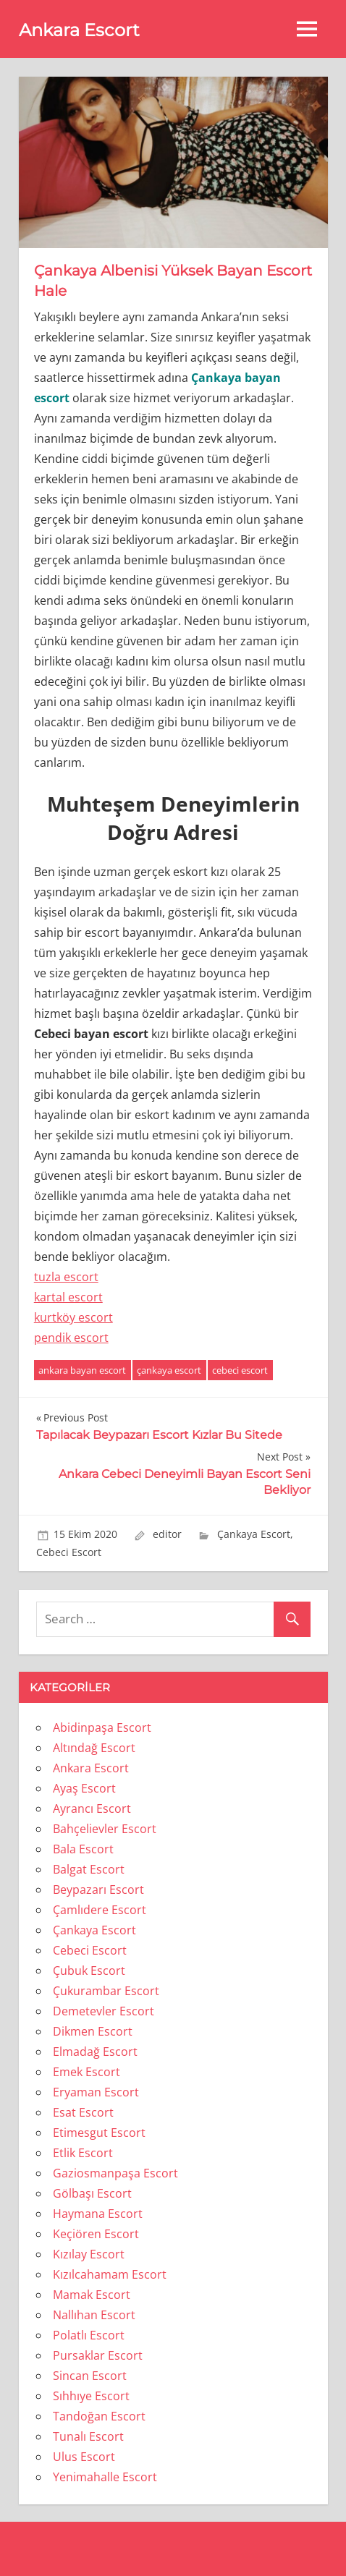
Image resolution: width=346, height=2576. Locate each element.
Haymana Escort (98, 2214)
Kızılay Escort (89, 2254)
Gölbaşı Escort (92, 2193)
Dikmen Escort (92, 2031)
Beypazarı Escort (98, 1889)
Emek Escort (86, 2072)
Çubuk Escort (89, 1970)
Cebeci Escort (68, 1552)
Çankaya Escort (253, 1534)
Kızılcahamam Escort (109, 2274)
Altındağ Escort (94, 1748)
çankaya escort (169, 1370)
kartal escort (68, 1297)
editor (167, 1534)
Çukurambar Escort (106, 1991)
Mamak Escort (91, 2295)
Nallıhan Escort (94, 2315)
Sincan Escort (90, 2376)
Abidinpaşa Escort (102, 1727)
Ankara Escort (79, 30)
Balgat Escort (89, 1869)
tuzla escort (66, 1277)
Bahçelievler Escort (104, 1829)
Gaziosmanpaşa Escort (115, 2173)
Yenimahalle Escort (105, 2477)
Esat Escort (83, 2112)
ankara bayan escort (82, 1370)
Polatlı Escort (89, 2335)
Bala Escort (83, 1849)
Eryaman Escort (96, 2092)
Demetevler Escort (103, 2011)
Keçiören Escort (96, 2234)
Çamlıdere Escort (99, 1910)
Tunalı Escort (88, 2436)
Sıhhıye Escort (91, 2396)
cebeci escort (240, 1370)
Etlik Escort (83, 2153)
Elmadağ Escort (95, 2051)
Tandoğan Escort (99, 2416)
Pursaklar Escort (98, 2355)
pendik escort (71, 1338)
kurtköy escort (73, 1317)
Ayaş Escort (84, 1788)
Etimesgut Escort (99, 2133)
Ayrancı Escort (92, 1808)
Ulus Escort (84, 2457)
